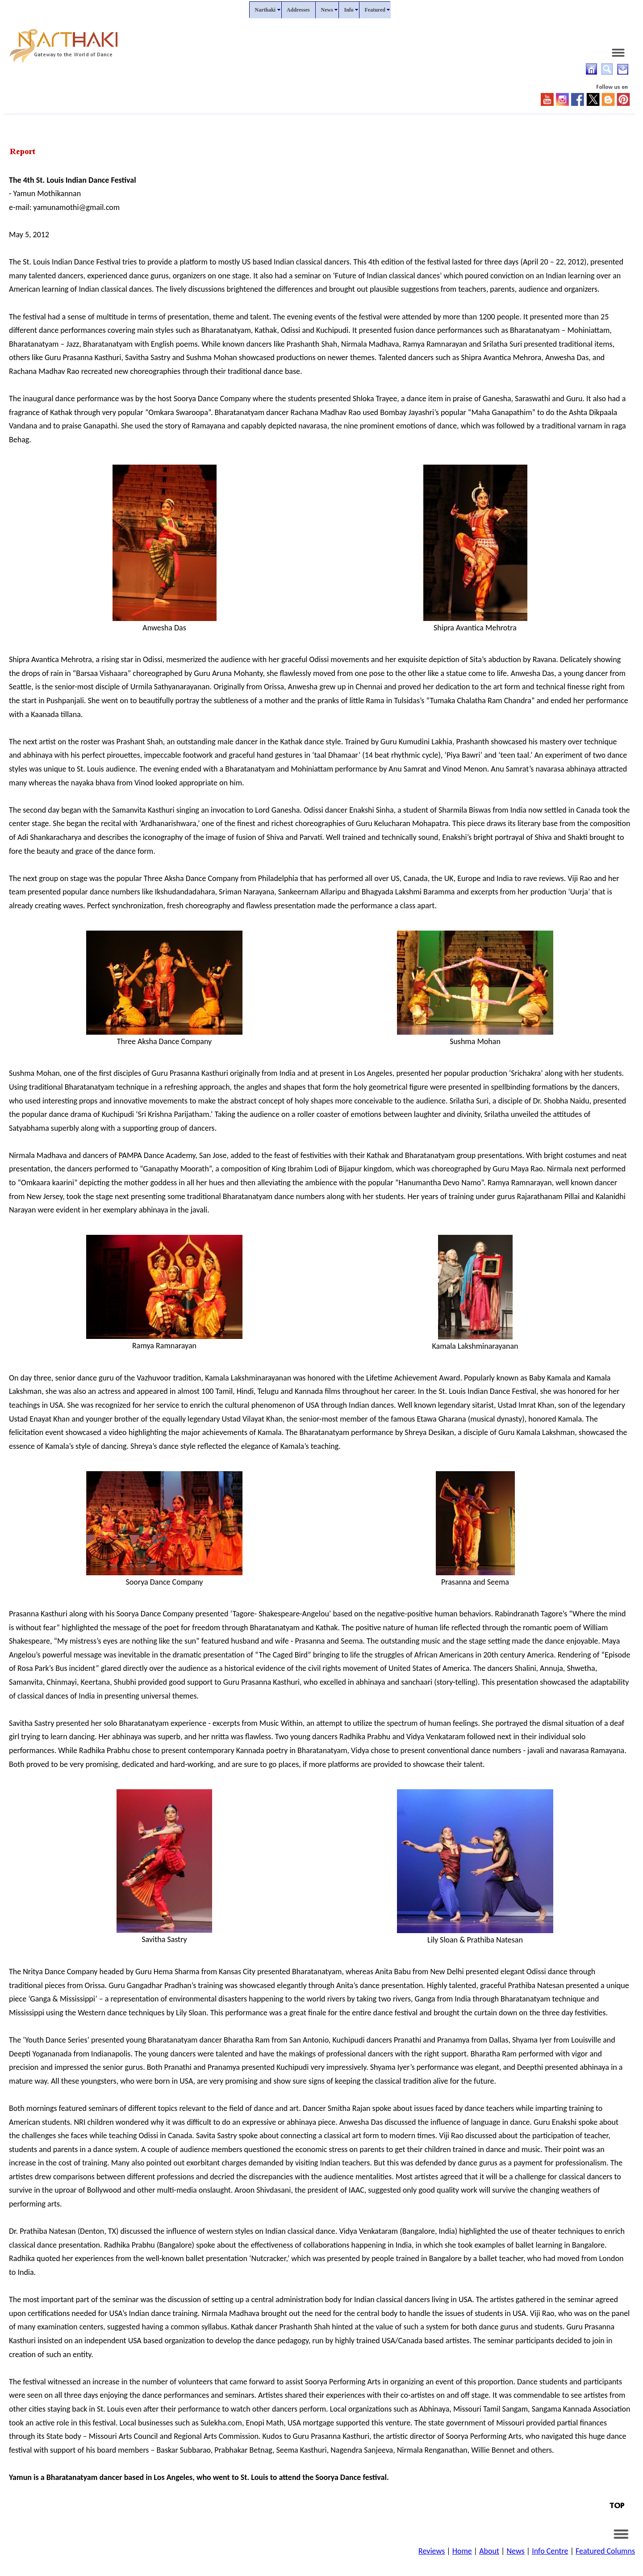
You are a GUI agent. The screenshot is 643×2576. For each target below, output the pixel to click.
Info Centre (550, 2551)
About (489, 2551)
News (515, 2551)
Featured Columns (605, 2551)
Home (462, 2551)
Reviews (431, 2551)
